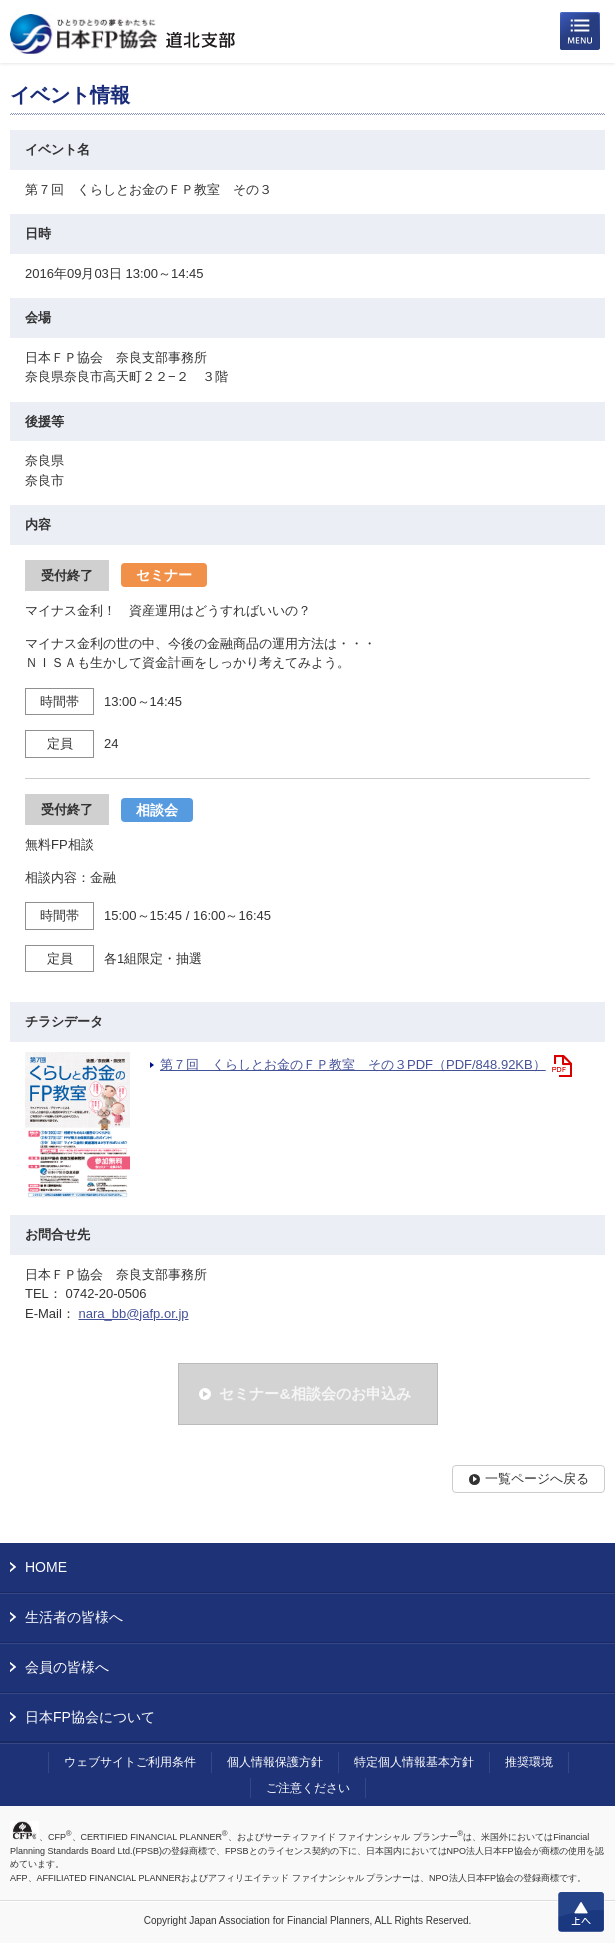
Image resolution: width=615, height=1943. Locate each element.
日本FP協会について (90, 1717)
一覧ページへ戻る (537, 1478)
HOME (46, 1567)
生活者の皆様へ (74, 1617)
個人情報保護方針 (275, 1762)
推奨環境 (529, 1762)
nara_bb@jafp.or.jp (133, 1313)
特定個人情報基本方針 (414, 1762)
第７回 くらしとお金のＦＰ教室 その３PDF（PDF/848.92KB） (353, 1064)
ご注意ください (308, 1788)
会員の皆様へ (67, 1667)
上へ (581, 1912)
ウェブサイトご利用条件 (130, 1762)
